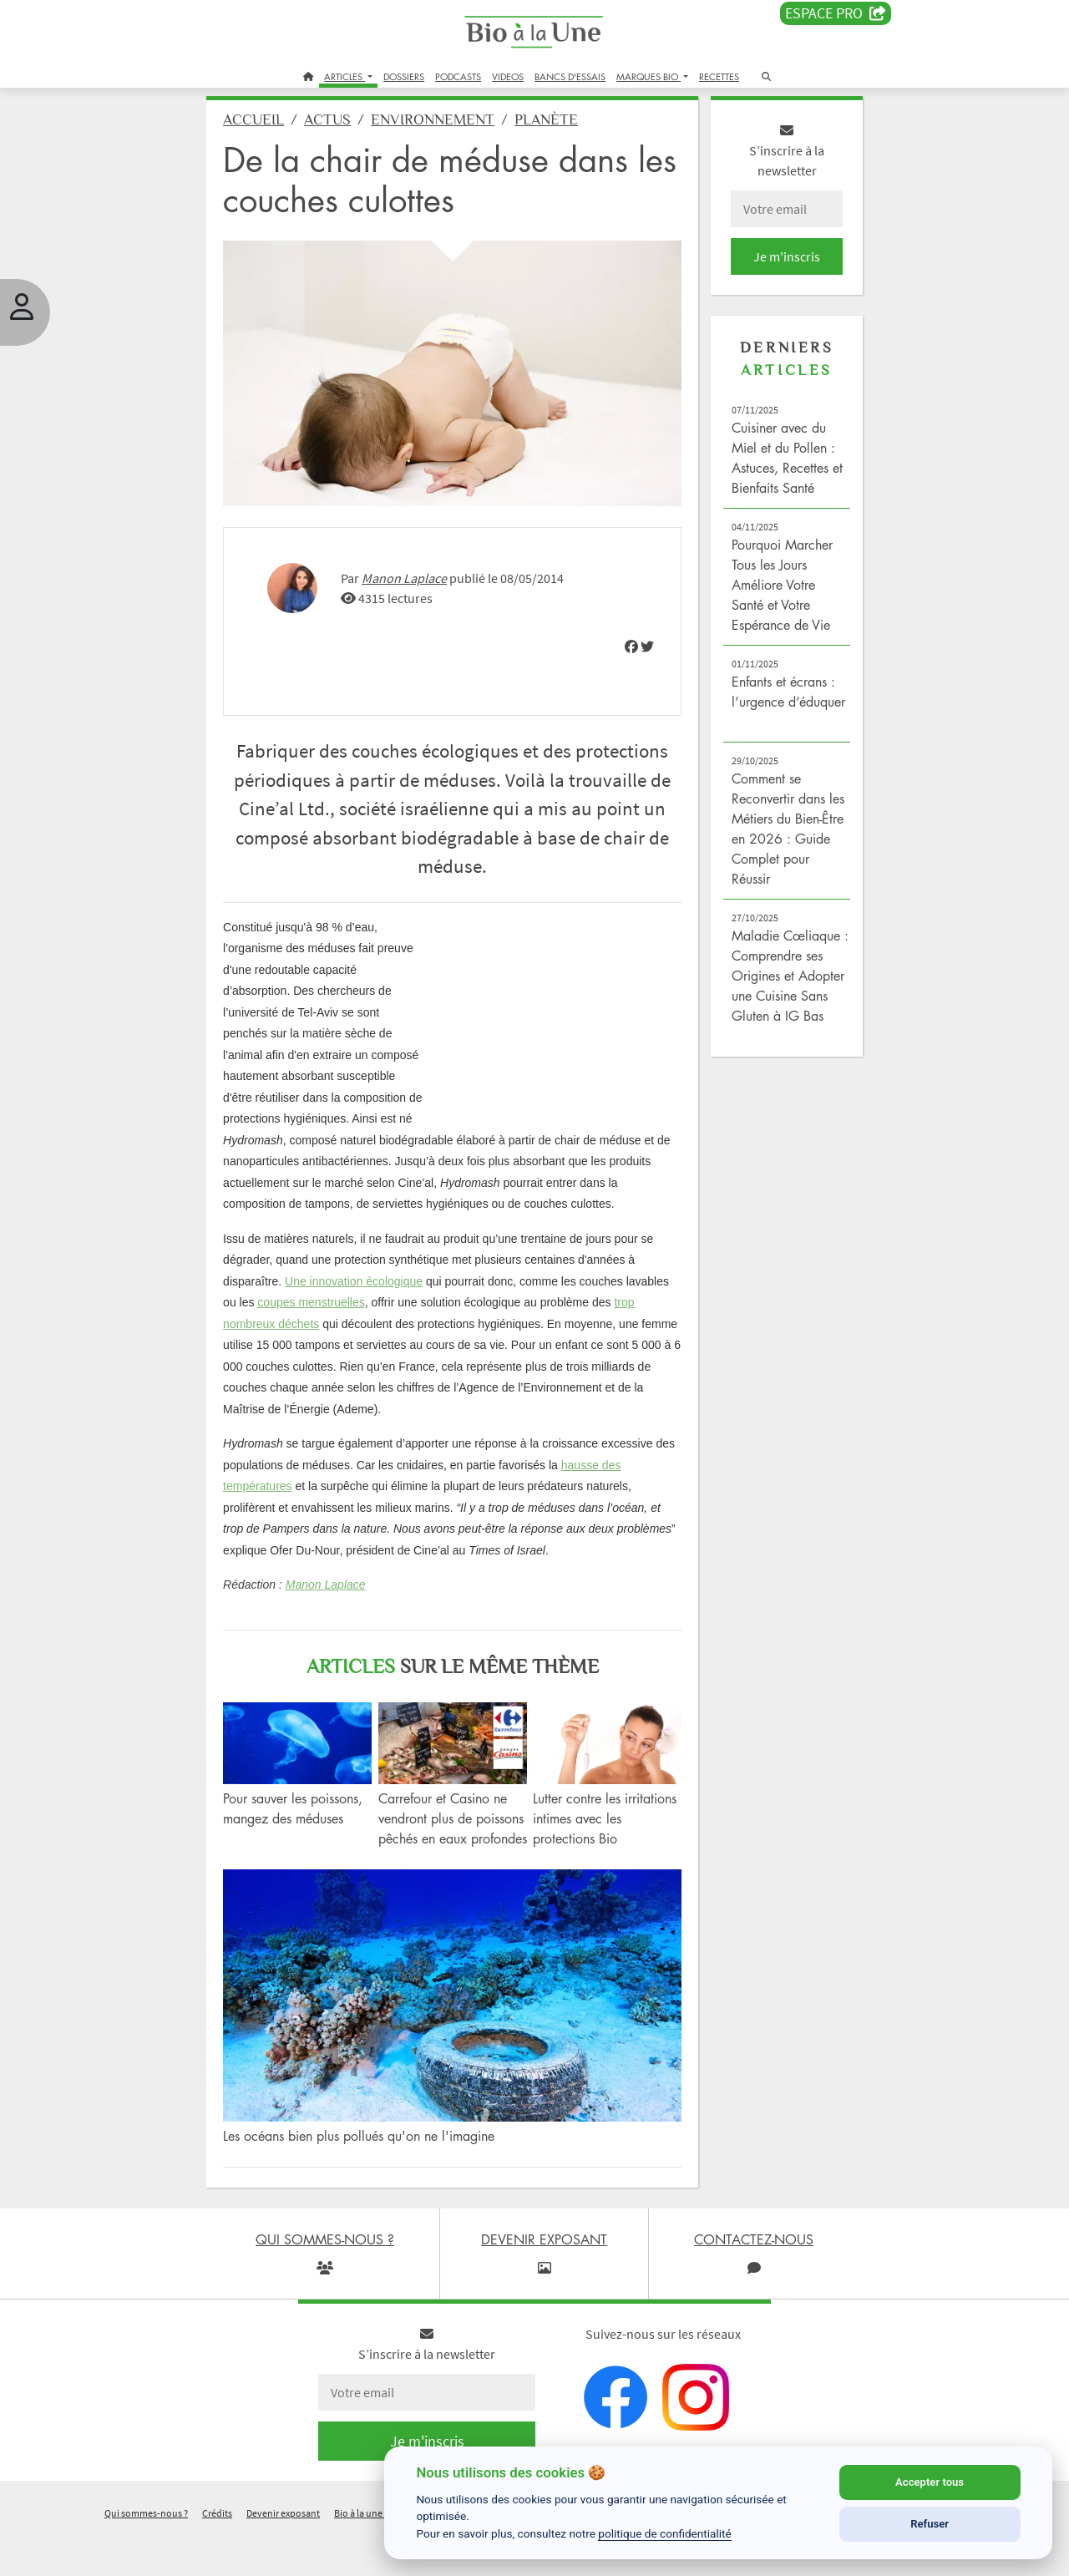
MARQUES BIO (648, 76)
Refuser (929, 2524)
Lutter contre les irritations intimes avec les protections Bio (604, 1845)
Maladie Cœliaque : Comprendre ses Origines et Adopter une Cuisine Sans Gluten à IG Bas (785, 988)
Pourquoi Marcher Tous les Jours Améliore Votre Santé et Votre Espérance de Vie (779, 597)
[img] (629, 653)
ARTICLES (344, 76)
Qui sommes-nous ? (146, 2554)
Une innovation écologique (360, 1309)
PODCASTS (458, 76)
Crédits (217, 2554)
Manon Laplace (410, 585)
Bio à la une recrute (374, 2554)
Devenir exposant (283, 2554)
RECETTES (719, 76)
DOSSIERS (403, 76)
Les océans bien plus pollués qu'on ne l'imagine (365, 2177)
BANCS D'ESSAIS (569, 76)
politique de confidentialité (665, 2533)
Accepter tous (929, 2482)
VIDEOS (508, 76)
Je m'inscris (781, 269)
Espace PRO (835, 13)
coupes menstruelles (317, 1330)
